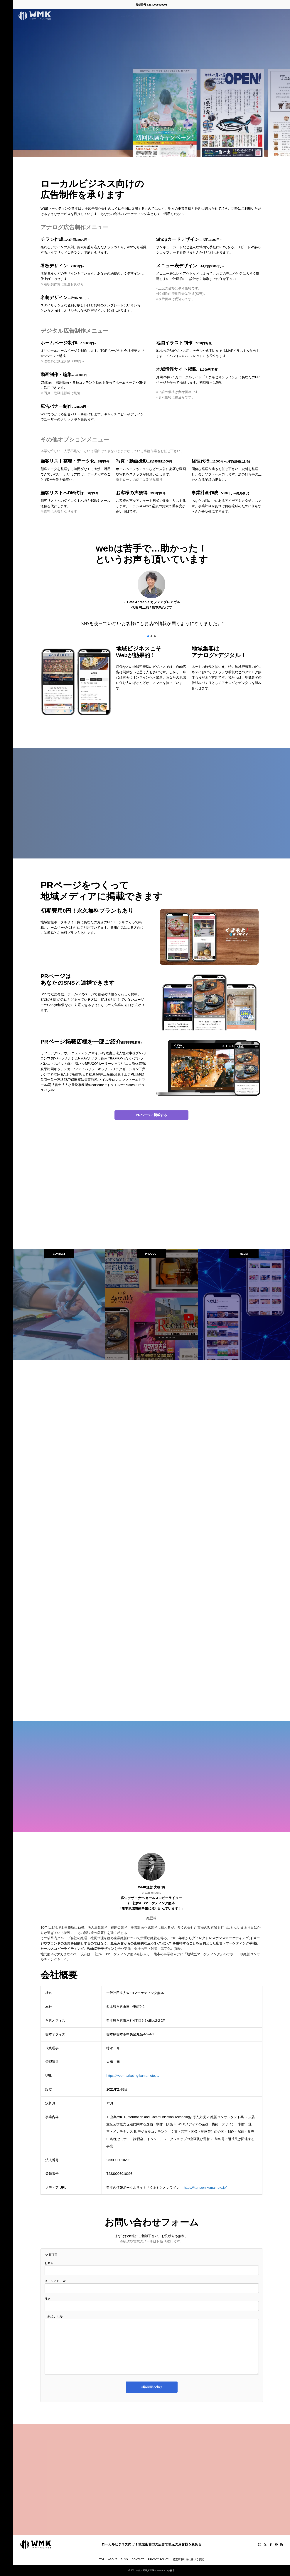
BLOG (124, 2559)
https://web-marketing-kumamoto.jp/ (132, 2075)
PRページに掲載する (151, 1115)
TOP (101, 2559)
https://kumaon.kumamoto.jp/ (205, 2187)
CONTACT (138, 2559)
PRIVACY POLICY (158, 2559)
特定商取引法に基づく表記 (188, 2559)
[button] (148, 636)
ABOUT (112, 2559)
